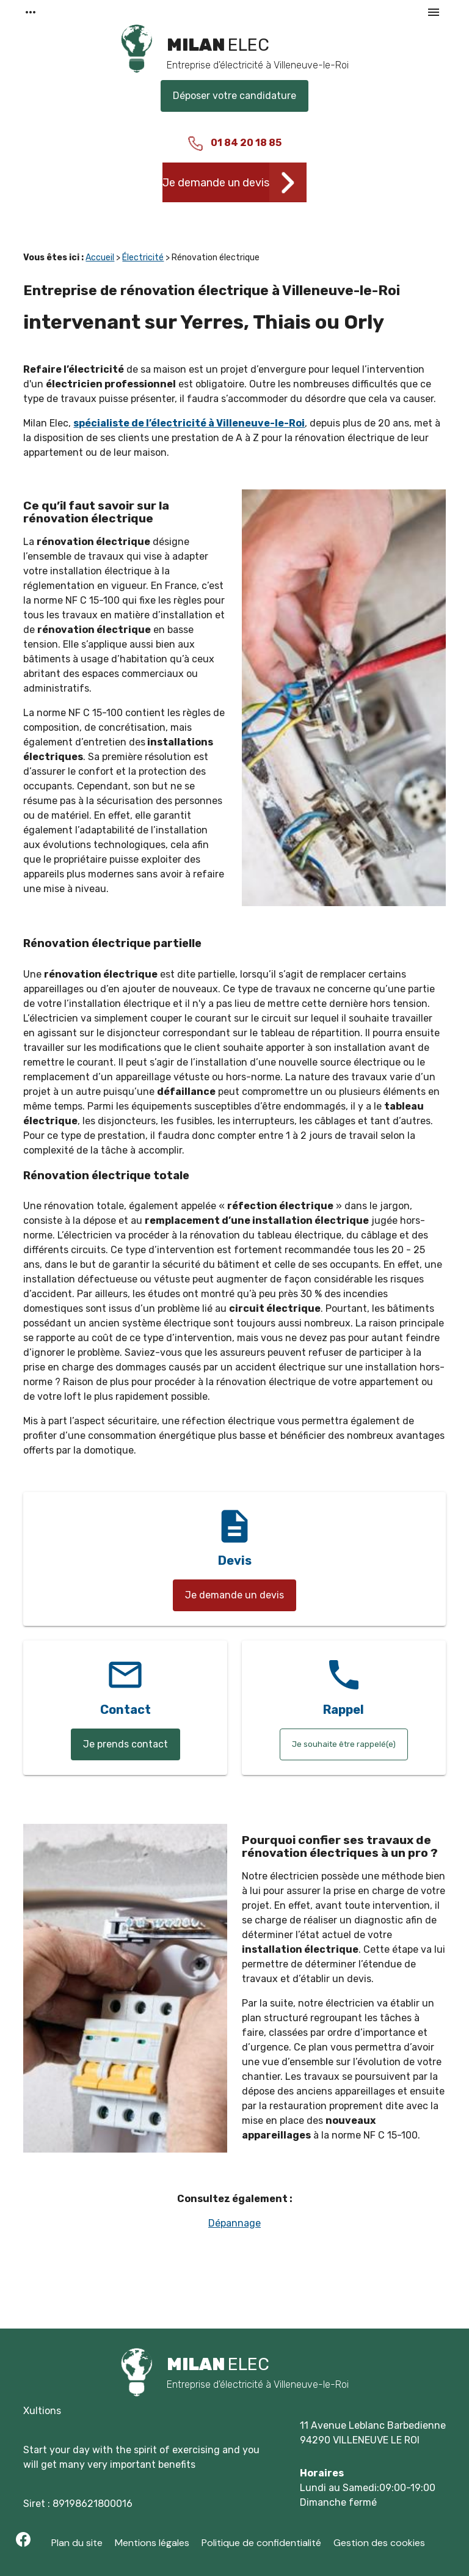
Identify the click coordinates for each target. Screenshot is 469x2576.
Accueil (99, 257)
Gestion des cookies (379, 2542)
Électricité (143, 257)
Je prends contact (125, 1744)
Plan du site (77, 2542)
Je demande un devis (215, 182)
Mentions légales (152, 2542)
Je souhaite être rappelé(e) (344, 1744)
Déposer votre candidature (234, 95)
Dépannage (234, 2223)
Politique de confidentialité (261, 2542)
